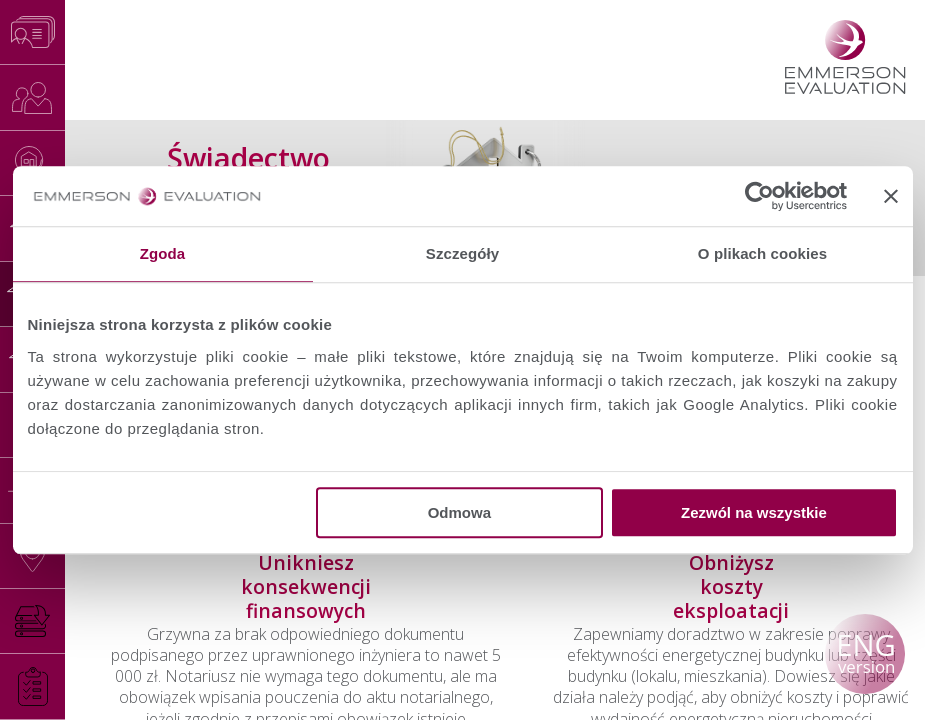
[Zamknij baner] (891, 196)
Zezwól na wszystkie (754, 512)
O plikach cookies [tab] (762, 253)
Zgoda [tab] (163, 253)
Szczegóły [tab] (462, 253)
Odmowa (459, 512)
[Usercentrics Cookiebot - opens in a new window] (759, 196)
